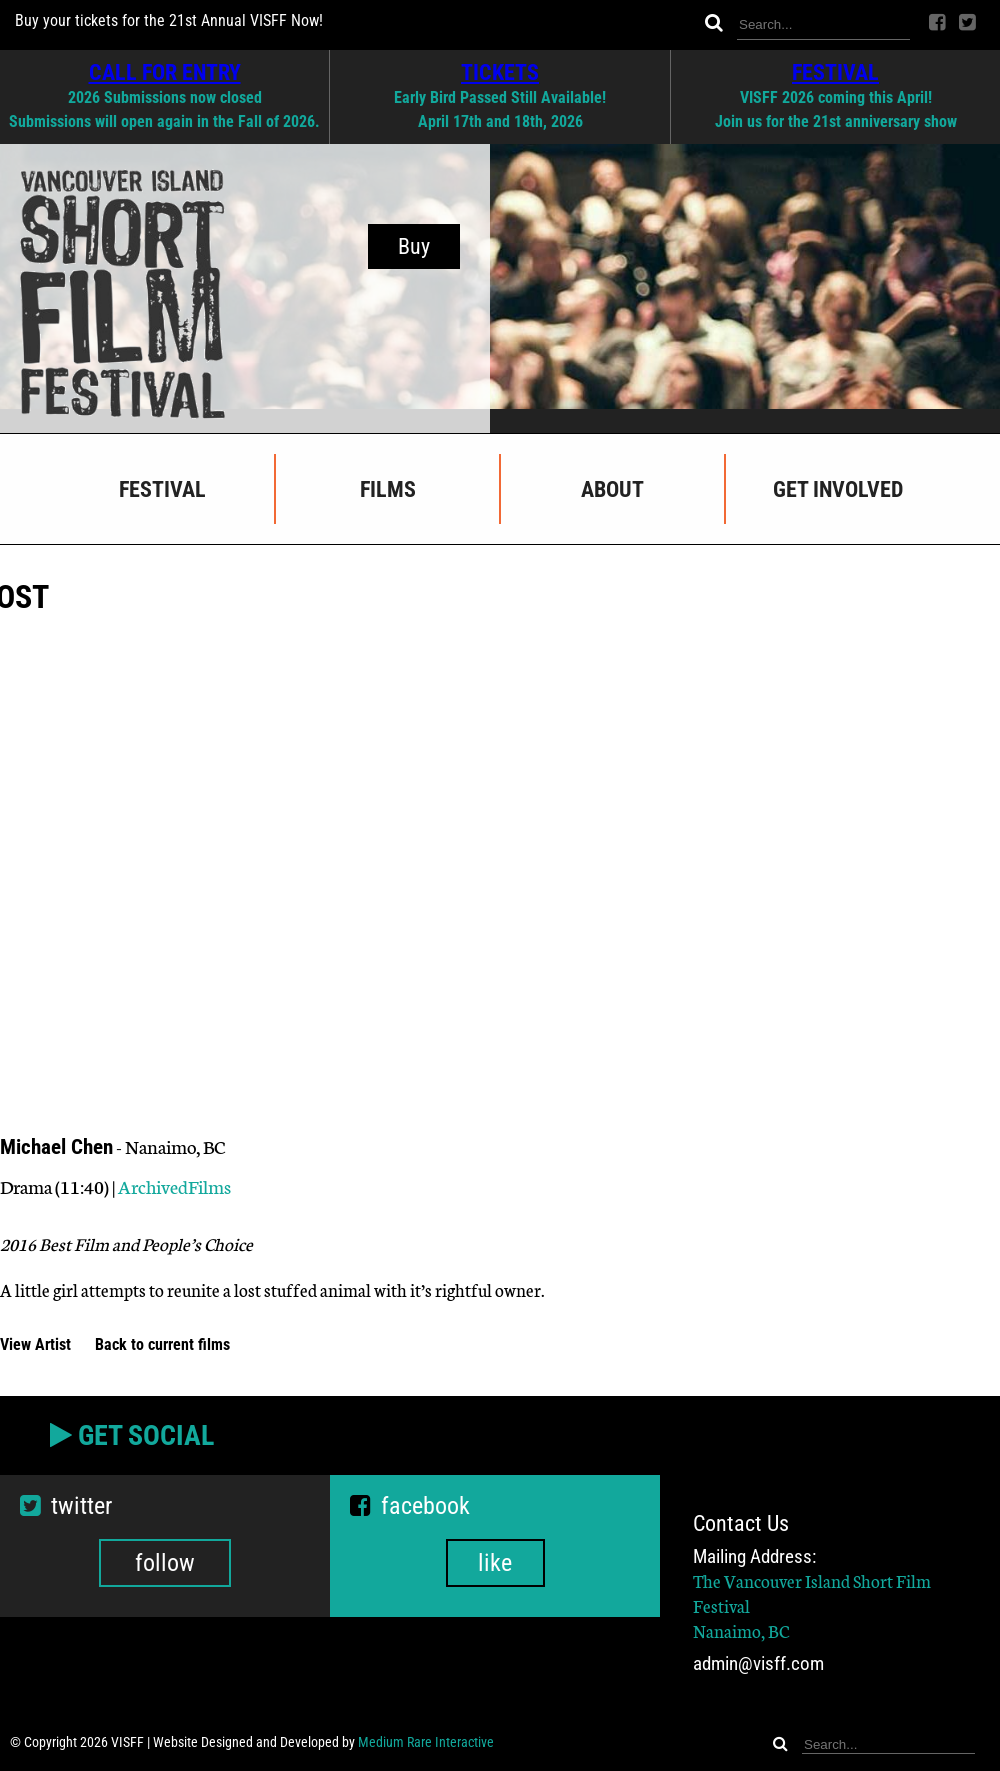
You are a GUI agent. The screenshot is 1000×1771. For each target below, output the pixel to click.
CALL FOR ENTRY (165, 72)
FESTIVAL (835, 72)
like (495, 1563)
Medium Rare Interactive (426, 1742)
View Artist (37, 1344)
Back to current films (162, 1344)
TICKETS (500, 72)
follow (165, 1563)
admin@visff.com (758, 1663)
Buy (414, 246)
